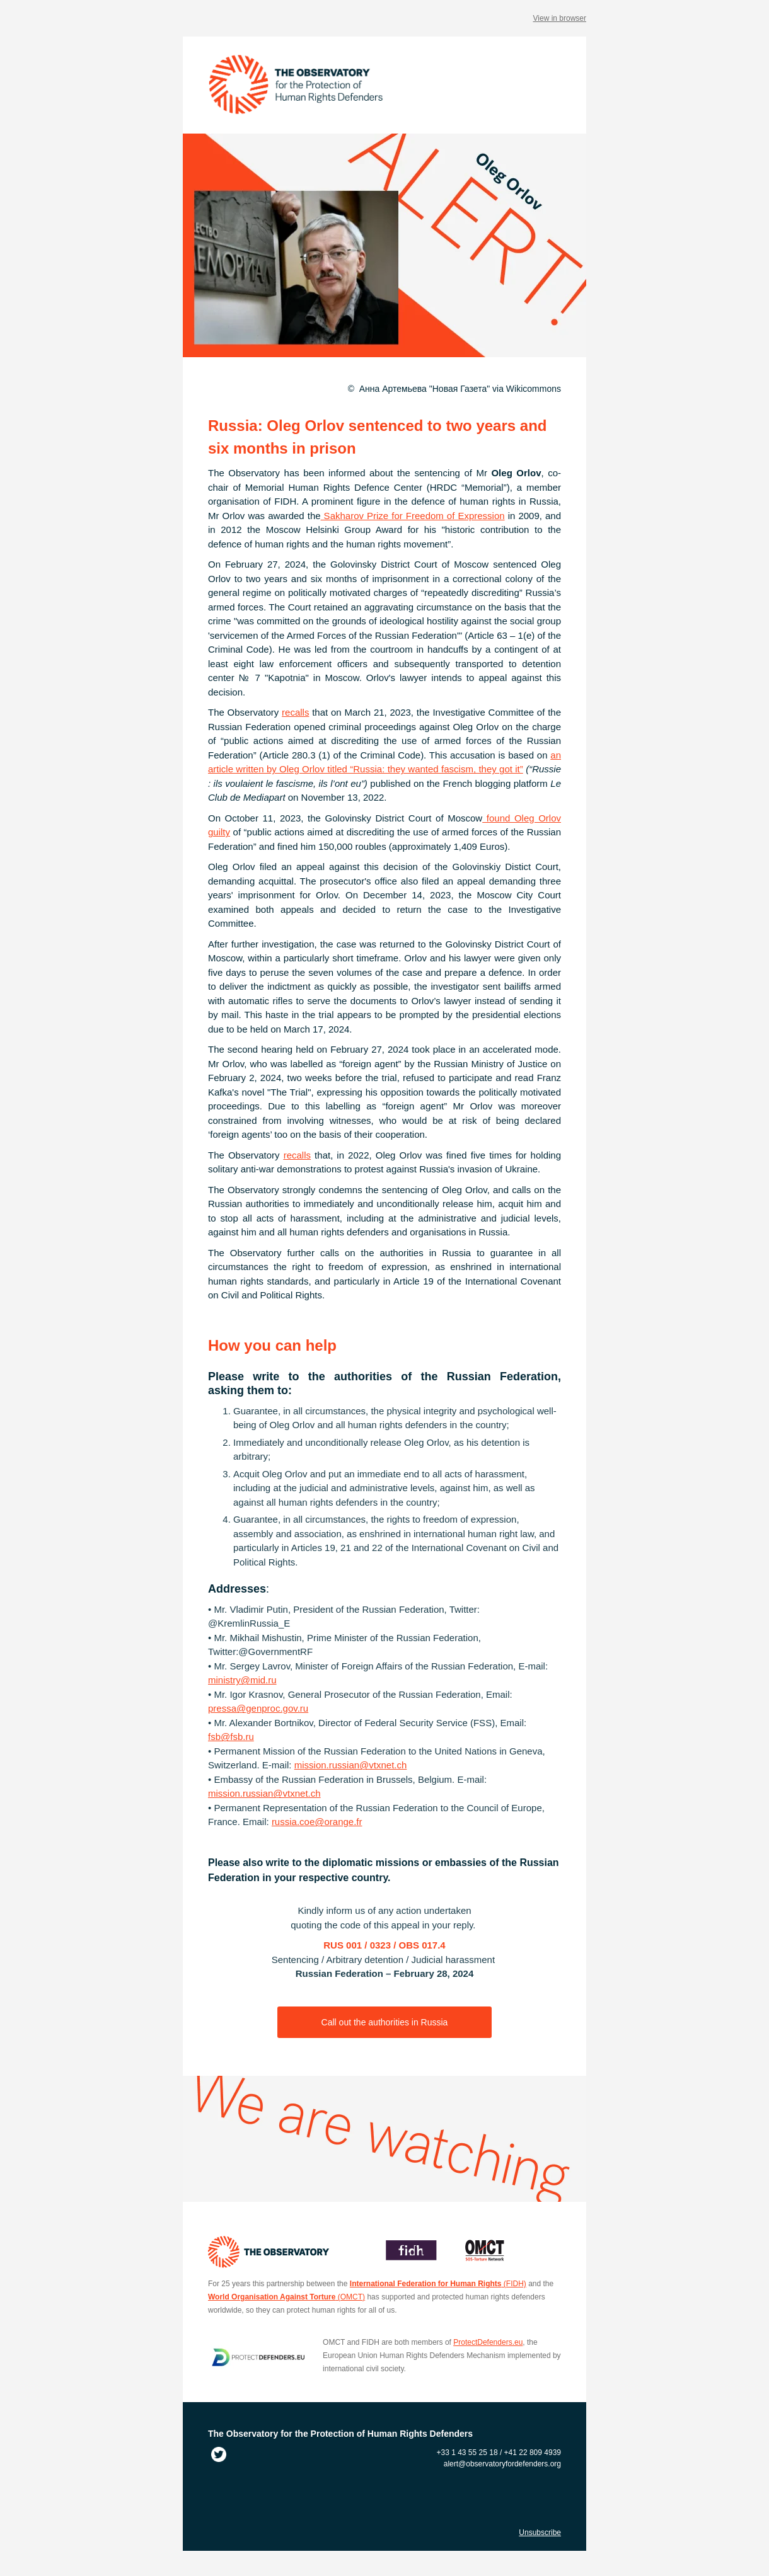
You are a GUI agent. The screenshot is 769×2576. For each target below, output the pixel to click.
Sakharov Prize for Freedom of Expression (413, 515)
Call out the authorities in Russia (384, 2022)
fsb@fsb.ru (231, 1736)
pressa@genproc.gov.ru (258, 1708)
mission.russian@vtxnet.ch (350, 1765)
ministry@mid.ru (242, 1679)
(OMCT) (286, 2297)
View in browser (559, 18)
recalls (295, 712)
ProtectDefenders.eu (488, 2342)
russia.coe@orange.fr (317, 1821)
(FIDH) (438, 2283)
